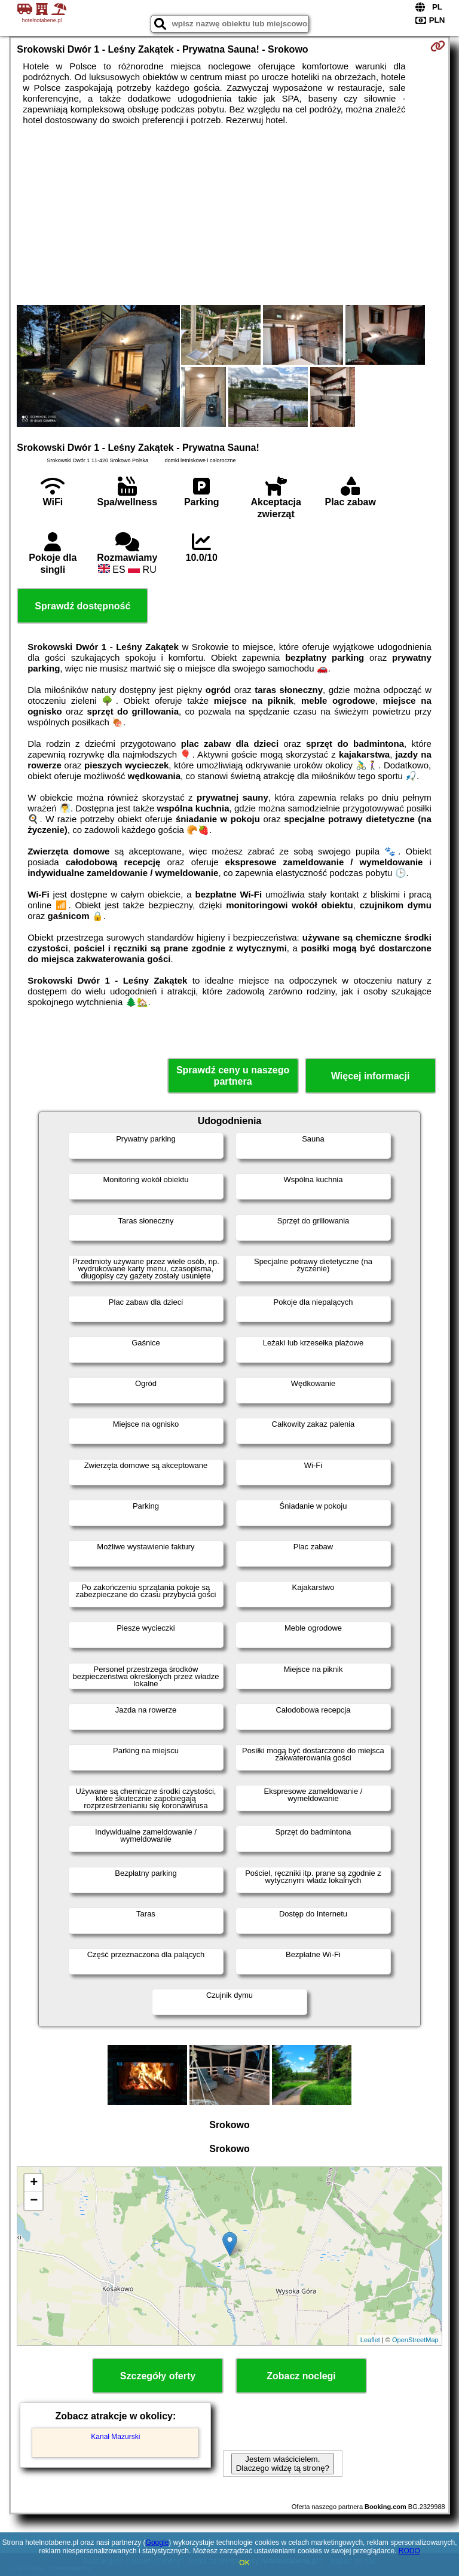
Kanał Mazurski (115, 2436)
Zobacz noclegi (301, 2376)
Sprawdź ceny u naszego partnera (232, 1075)
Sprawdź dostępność (82, 606)
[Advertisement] (229, 215)
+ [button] (34, 2183)
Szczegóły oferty (157, 2376)
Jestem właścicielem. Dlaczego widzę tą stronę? (282, 2464)
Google (157, 2542)
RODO (409, 2551)
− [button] (34, 2201)
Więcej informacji (370, 1076)
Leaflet (370, 2339)
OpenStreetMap (415, 2339)
